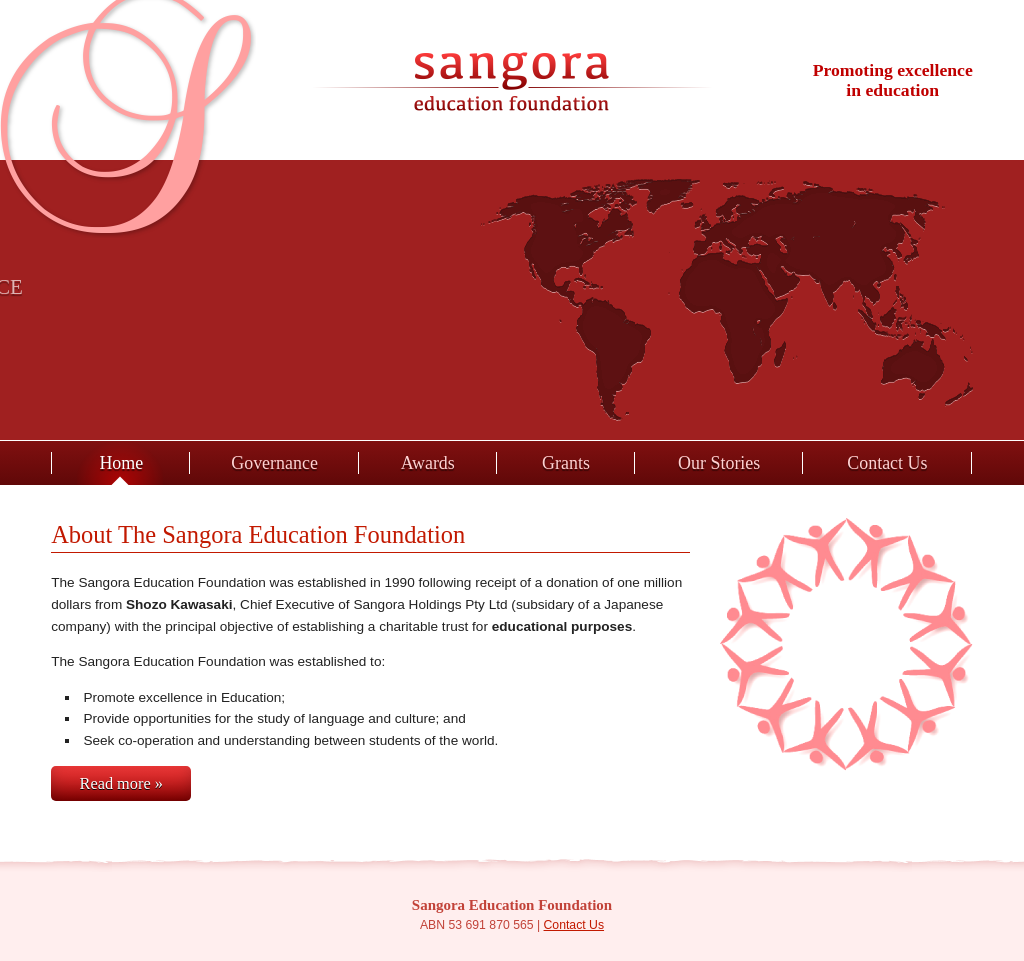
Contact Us (887, 463)
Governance (274, 463)
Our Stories (719, 463)
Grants (566, 463)
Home (121, 463)
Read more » (121, 783)
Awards (428, 463)
